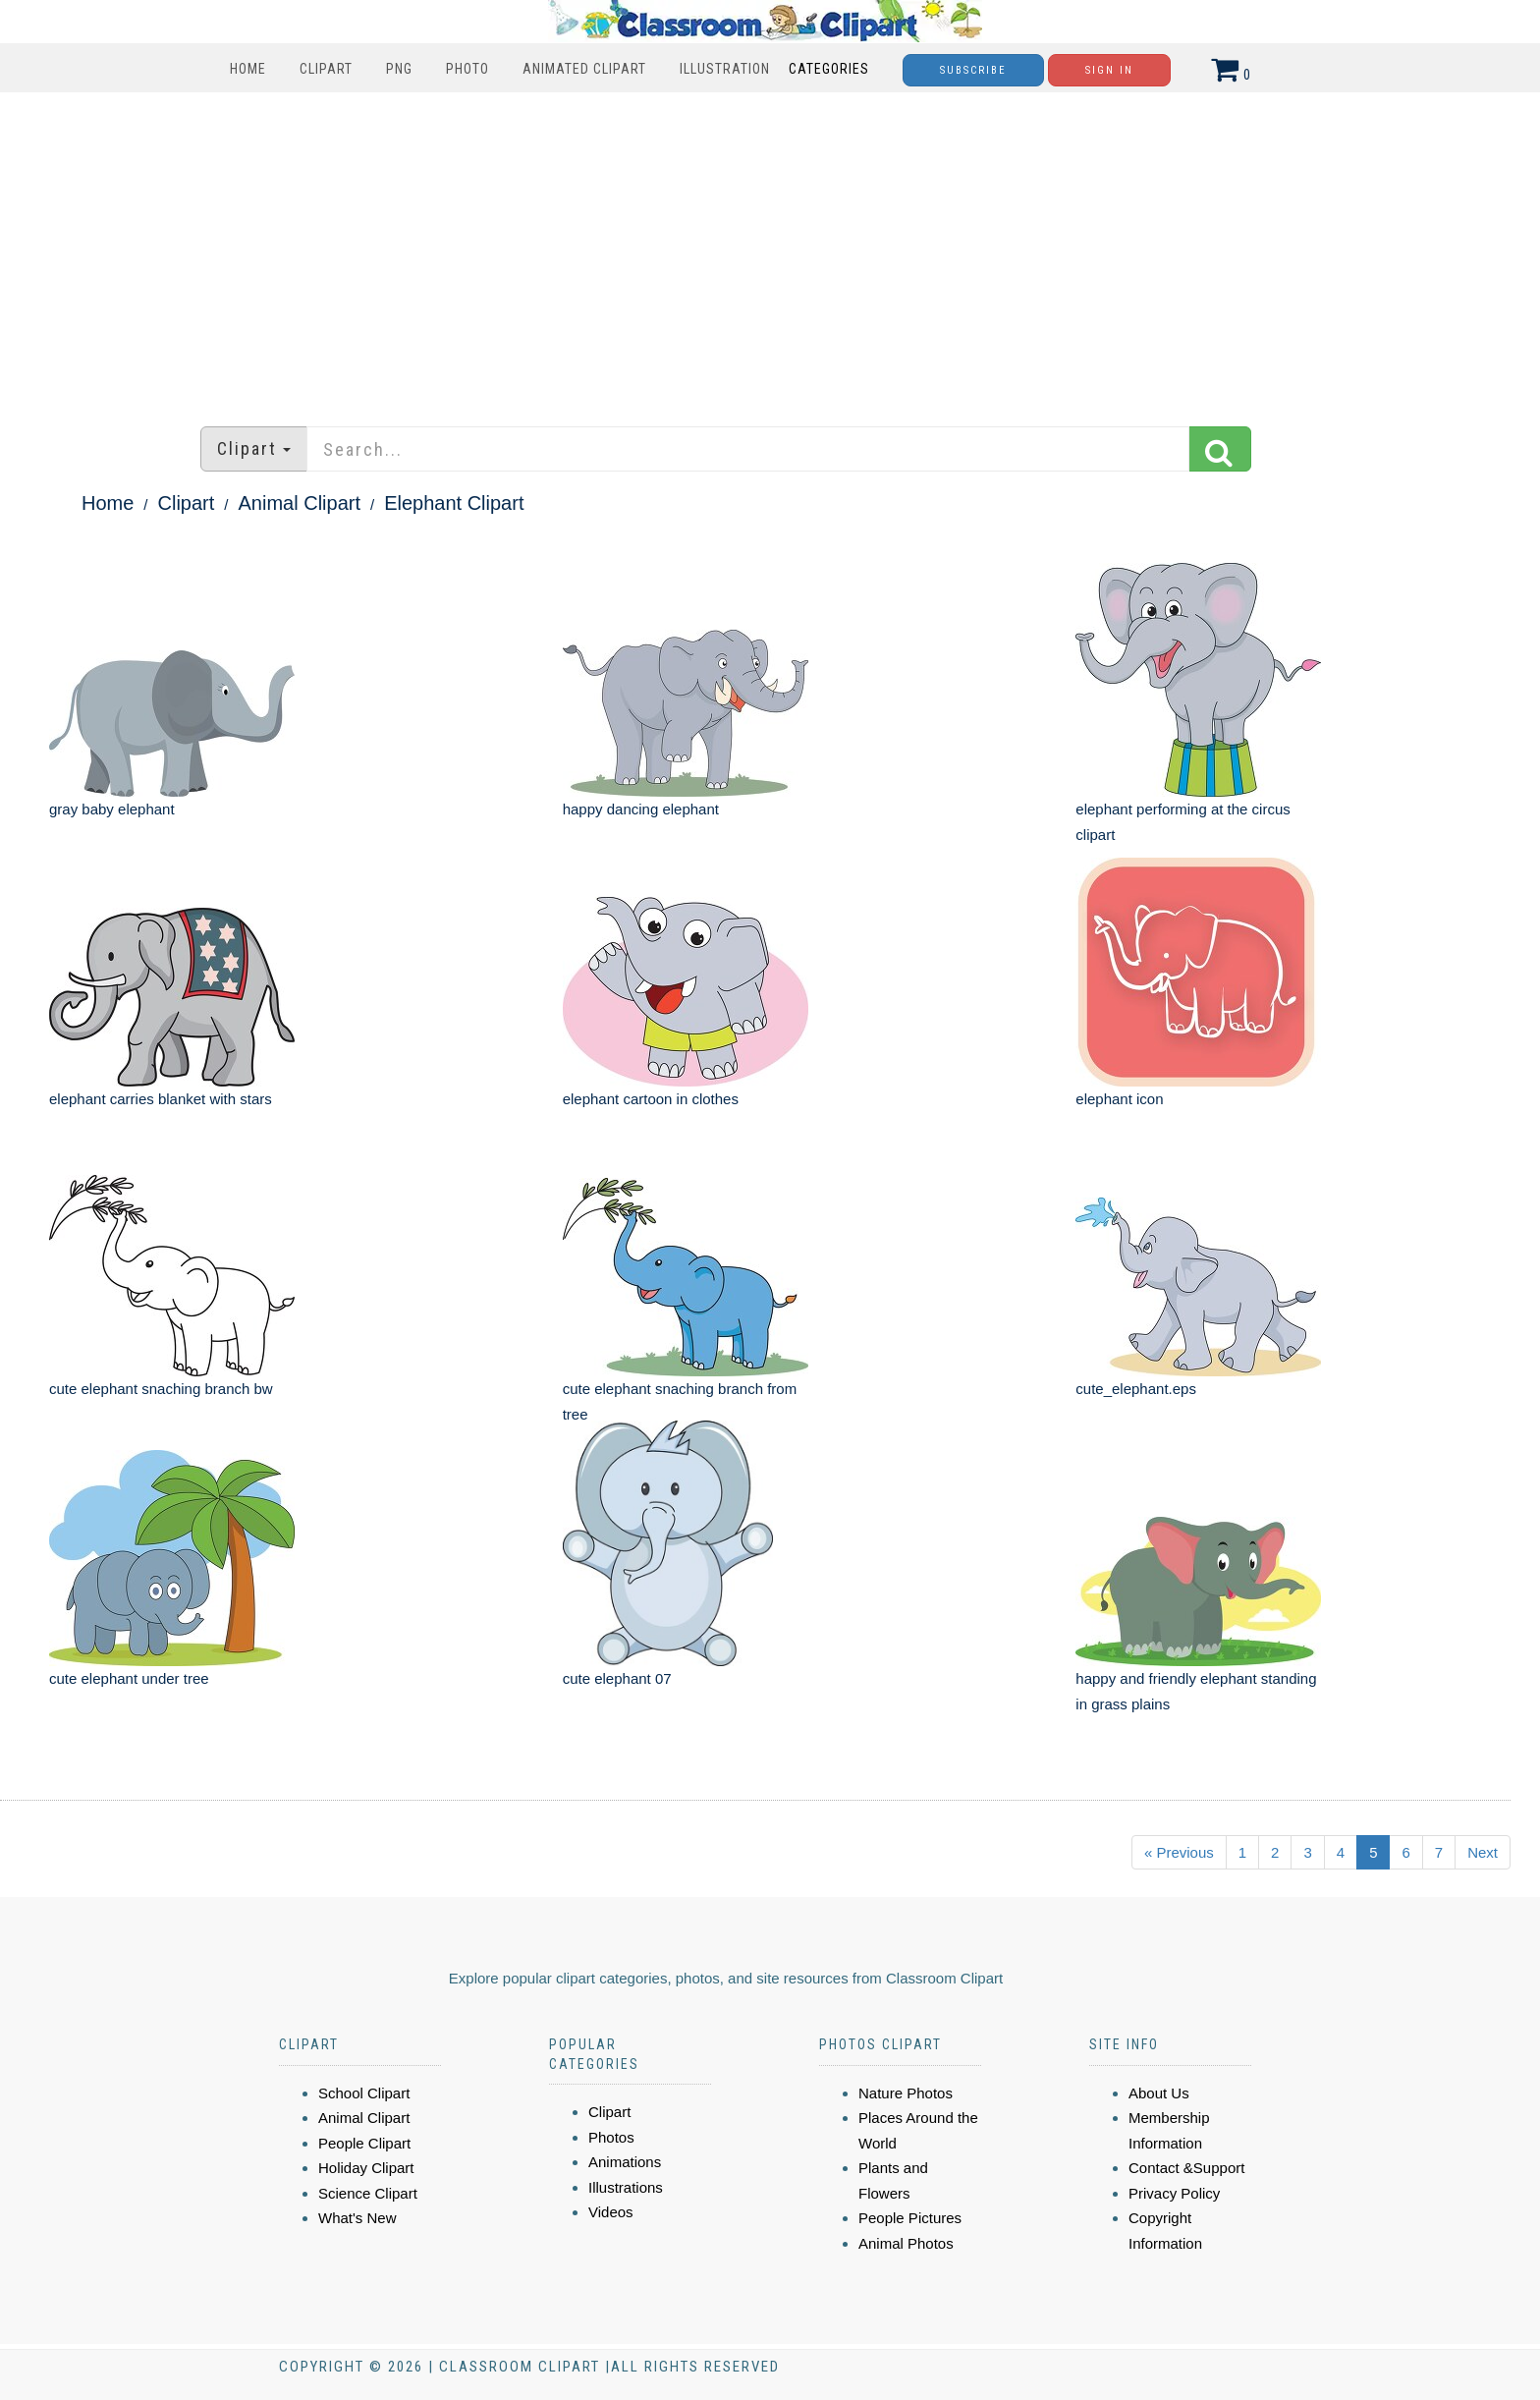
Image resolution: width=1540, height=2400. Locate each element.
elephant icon (1119, 1098)
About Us (1158, 2093)
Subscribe (973, 70)
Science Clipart (367, 2193)
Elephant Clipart (453, 503)
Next (1482, 1852)
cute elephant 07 (617, 1678)
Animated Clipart (584, 69)
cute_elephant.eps (1135, 1388)
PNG (399, 69)
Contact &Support (1186, 2167)
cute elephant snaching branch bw (161, 1388)
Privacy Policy (1174, 2193)
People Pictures (910, 2217)
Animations (624, 2161)
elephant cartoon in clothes (651, 1098)
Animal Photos (906, 2243)
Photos (611, 2137)
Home (248, 69)
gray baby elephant (112, 809)
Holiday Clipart (366, 2167)
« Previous (1179, 1852)
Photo (467, 69)
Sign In (1109, 70)
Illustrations (625, 2187)
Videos (610, 2212)
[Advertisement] (770, 249)
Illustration (725, 69)
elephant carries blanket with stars (160, 1098)
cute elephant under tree (129, 1678)
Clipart (326, 69)
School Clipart (364, 2093)
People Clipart (364, 2143)
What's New (357, 2217)
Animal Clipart (299, 503)
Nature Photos (905, 2093)
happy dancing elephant (641, 809)
